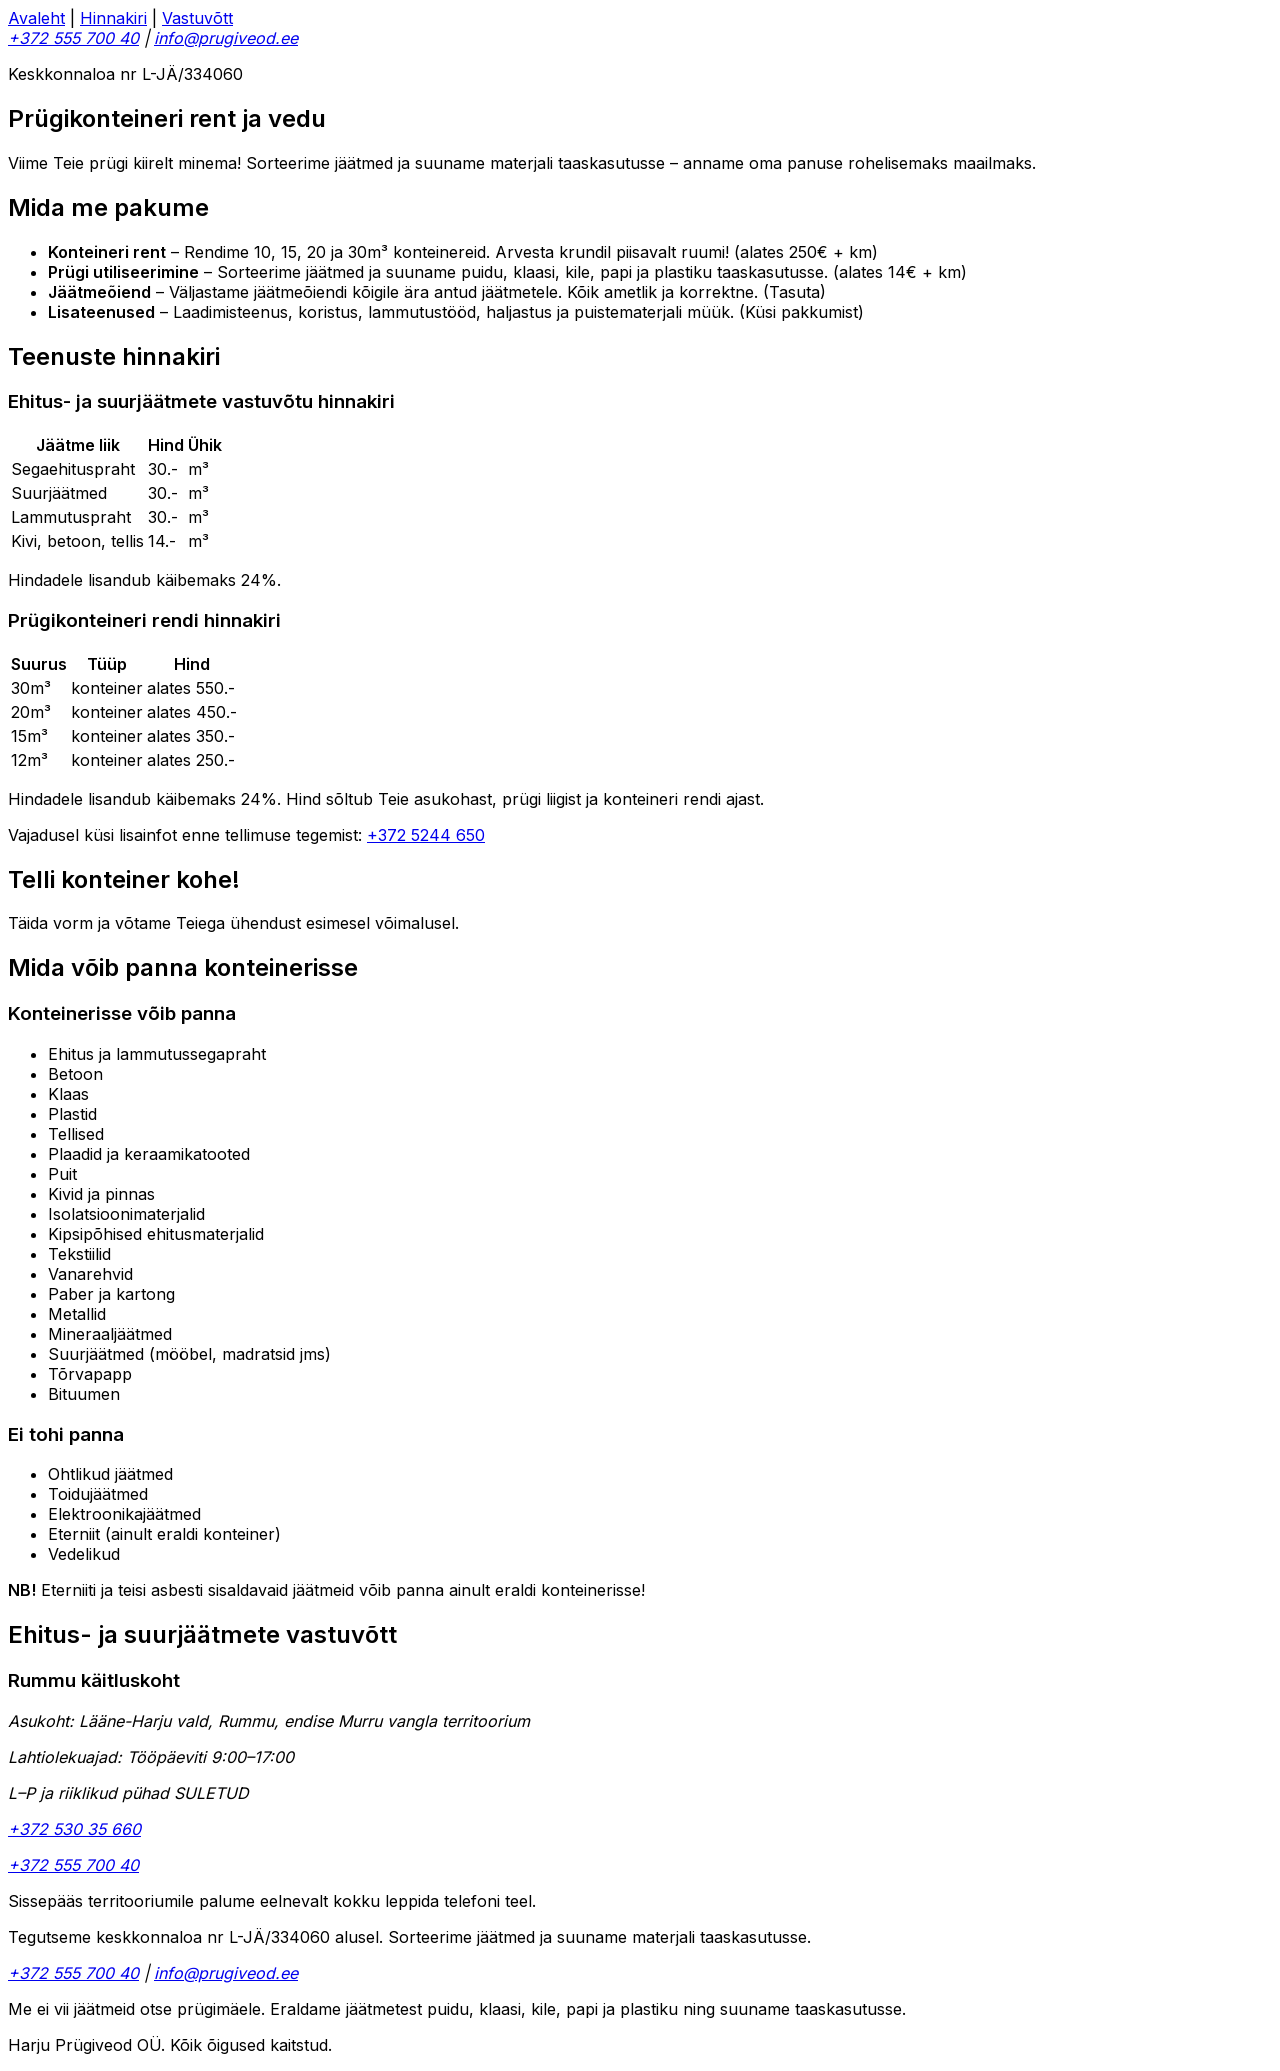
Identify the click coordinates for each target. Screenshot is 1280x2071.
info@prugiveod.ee (226, 38)
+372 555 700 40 (73, 38)
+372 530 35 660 (74, 1829)
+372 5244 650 (426, 835)
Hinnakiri (113, 18)
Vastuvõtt (197, 18)
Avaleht (36, 18)
